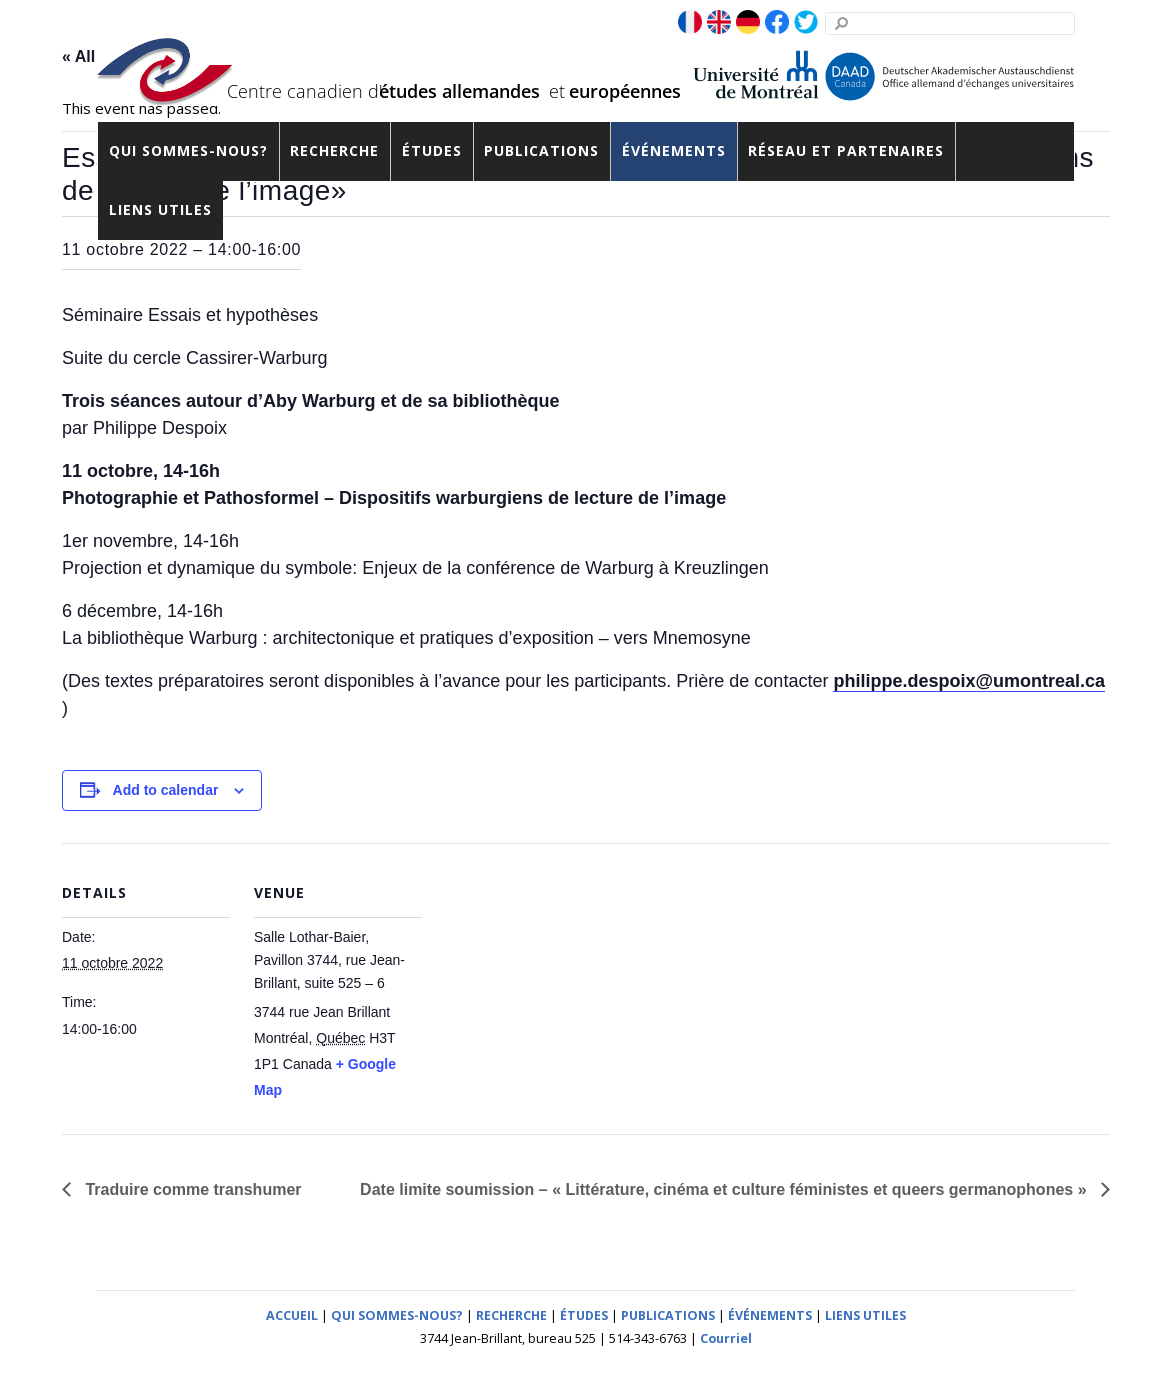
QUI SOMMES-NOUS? (397, 1315)
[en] (719, 23)
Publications (541, 150)
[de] (748, 23)
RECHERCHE (511, 1315)
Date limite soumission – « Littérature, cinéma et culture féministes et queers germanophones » (725, 1189)
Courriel (726, 1338)
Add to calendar (166, 790)
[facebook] (777, 23)
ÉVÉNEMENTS (770, 1315)
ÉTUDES (584, 1315)
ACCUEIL (292, 1315)
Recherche (334, 150)
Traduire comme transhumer (191, 1189)
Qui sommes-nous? (188, 150)
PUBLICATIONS (668, 1315)
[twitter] (806, 23)
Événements (674, 150)
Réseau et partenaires (846, 150)
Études (432, 150)
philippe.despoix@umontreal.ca (969, 681)
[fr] (690, 23)
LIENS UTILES (865, 1315)
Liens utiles (160, 209)
